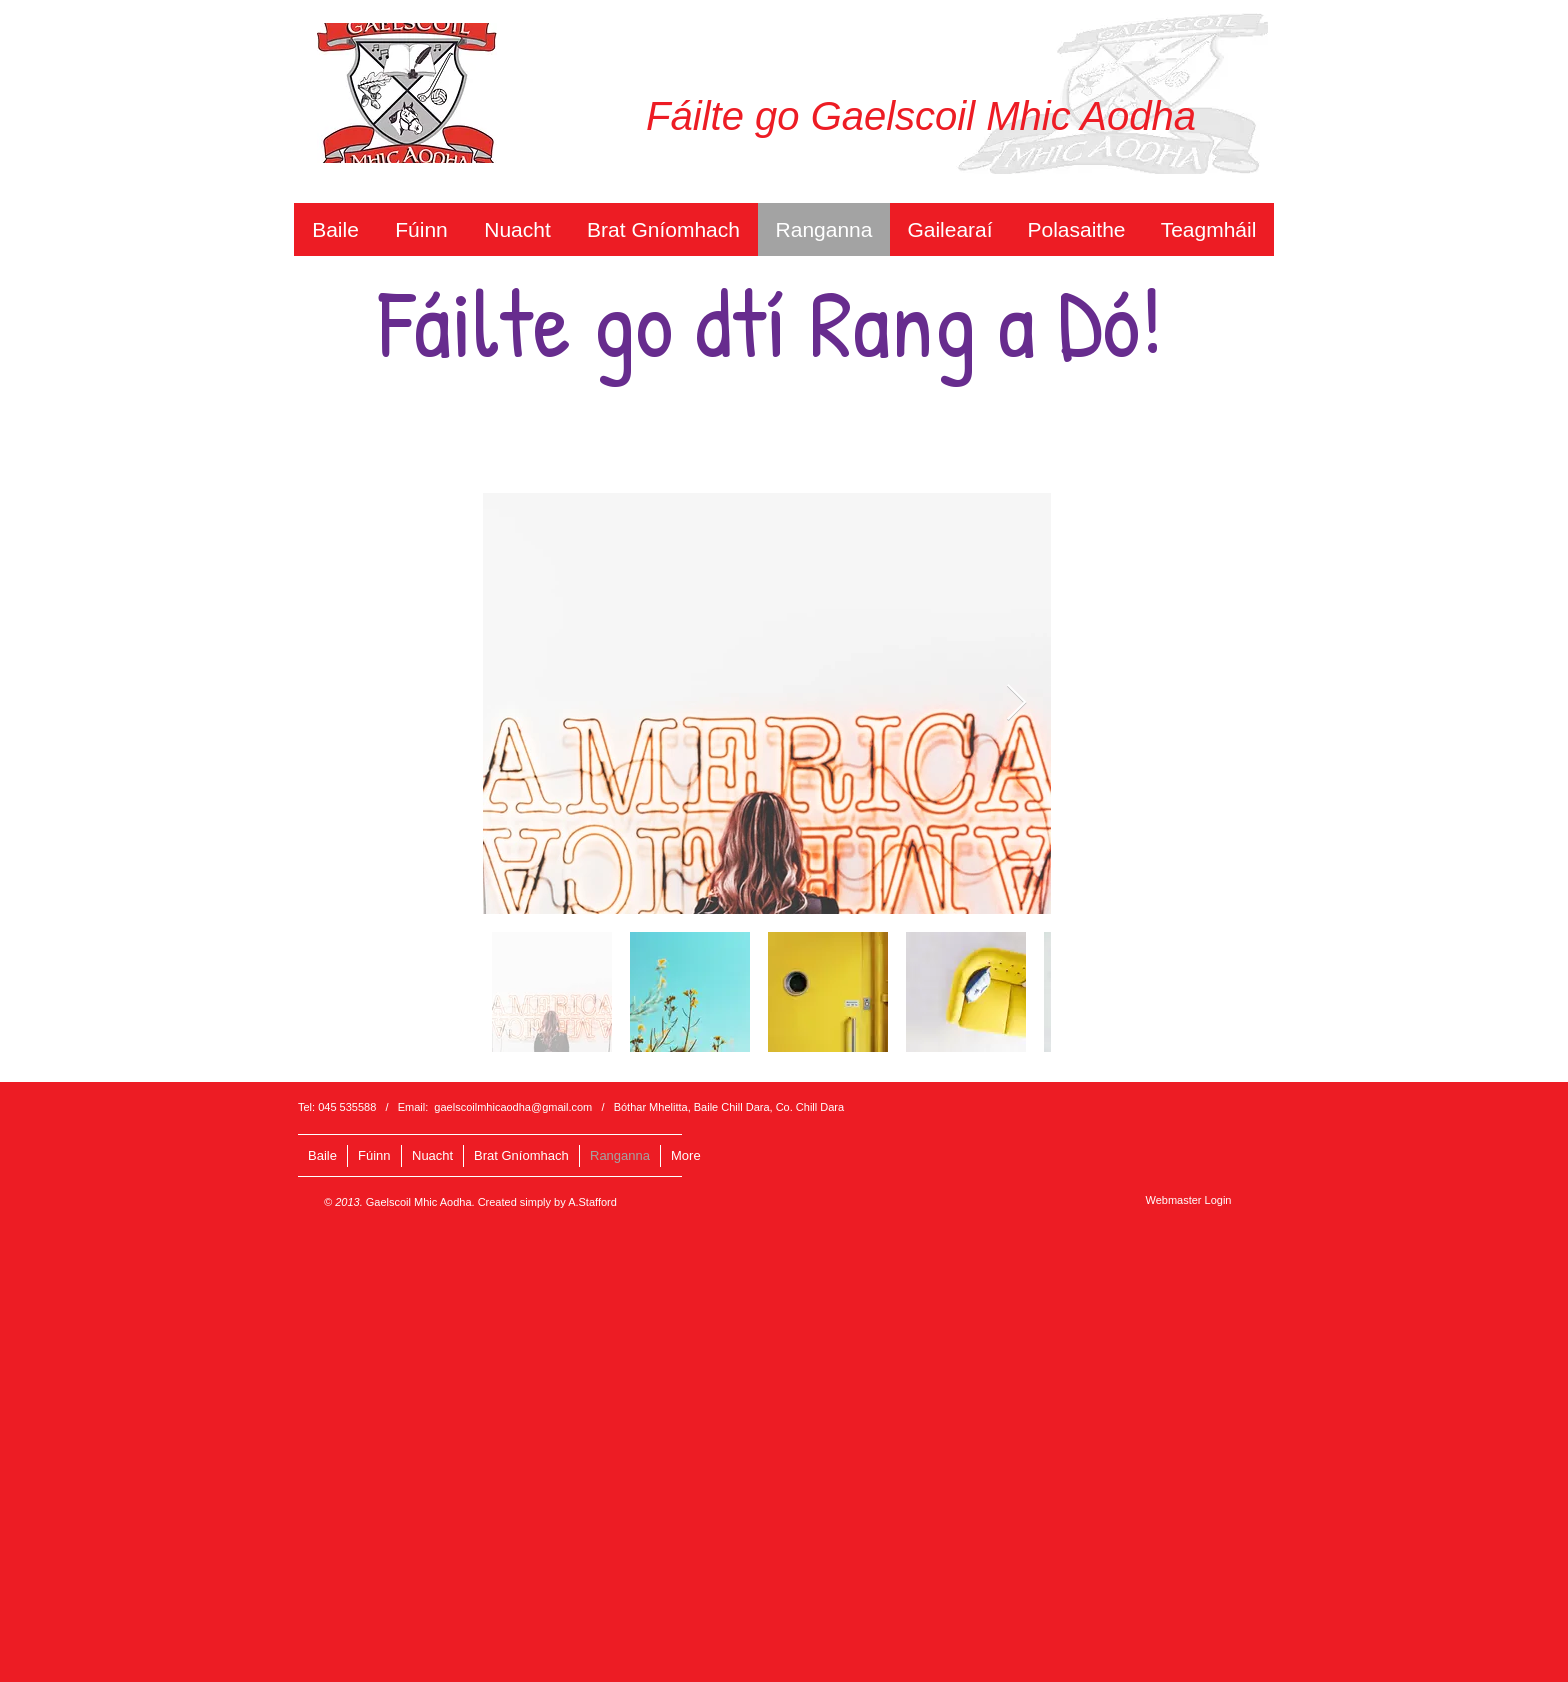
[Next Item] (1016, 703)
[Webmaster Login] (1188, 1199)
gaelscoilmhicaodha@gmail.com (513, 1107)
